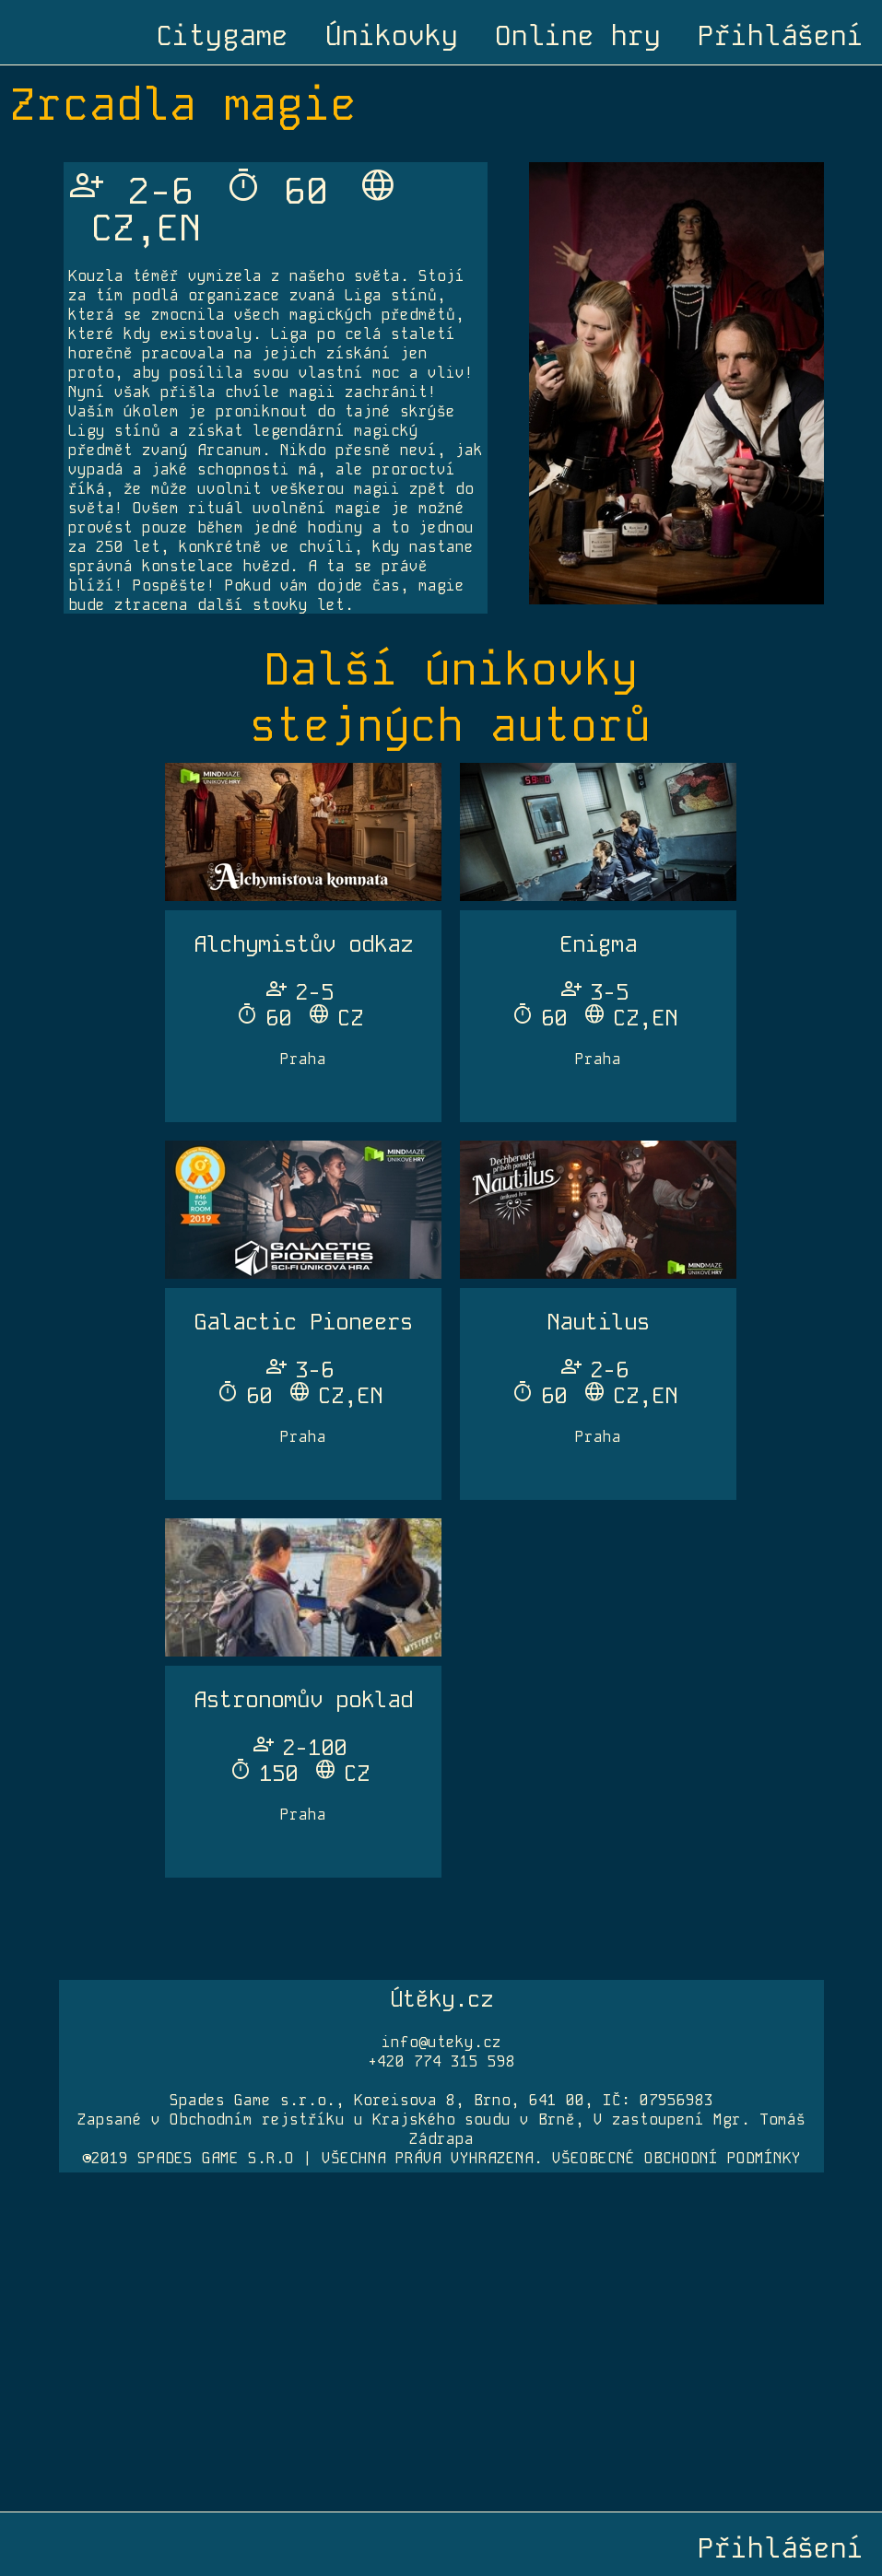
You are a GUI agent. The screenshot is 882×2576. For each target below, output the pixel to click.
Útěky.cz (441, 1999)
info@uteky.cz (441, 2042)
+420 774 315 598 (441, 2061)
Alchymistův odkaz (303, 944)
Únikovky (391, 35)
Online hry (578, 35)
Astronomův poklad (303, 1699)
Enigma (598, 944)
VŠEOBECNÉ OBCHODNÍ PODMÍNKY (676, 2158)
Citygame (222, 35)
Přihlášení (781, 35)
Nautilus (598, 1321)
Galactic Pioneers (303, 1321)
